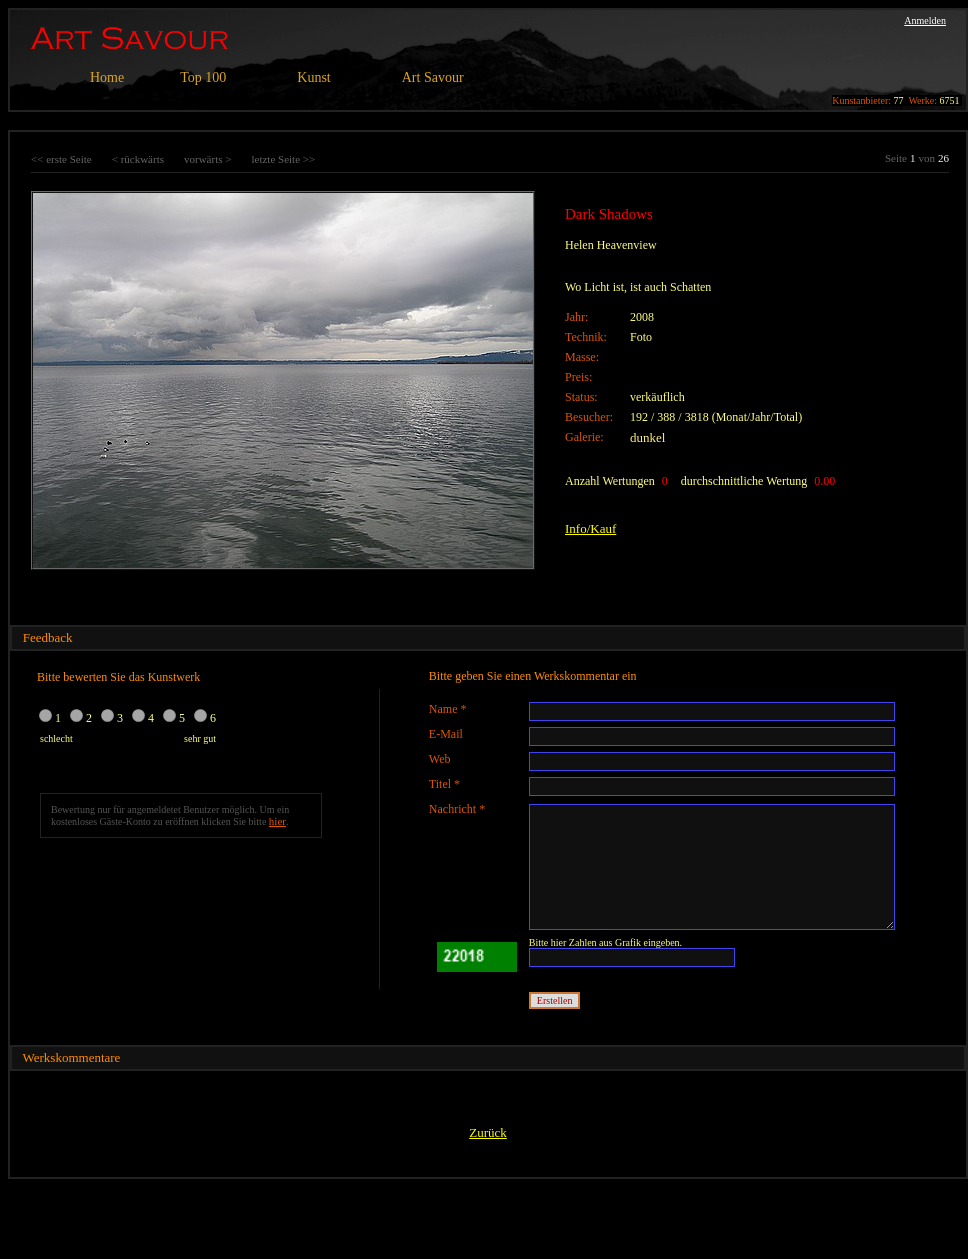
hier (277, 821)
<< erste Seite (61, 159)
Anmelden (925, 20)
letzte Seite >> (283, 159)
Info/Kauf (590, 528)
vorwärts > (207, 159)
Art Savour (433, 77)
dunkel (647, 437)
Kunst (313, 77)
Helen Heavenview (611, 245)
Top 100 (203, 77)
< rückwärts (138, 159)
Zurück (488, 1132)
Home (107, 77)
